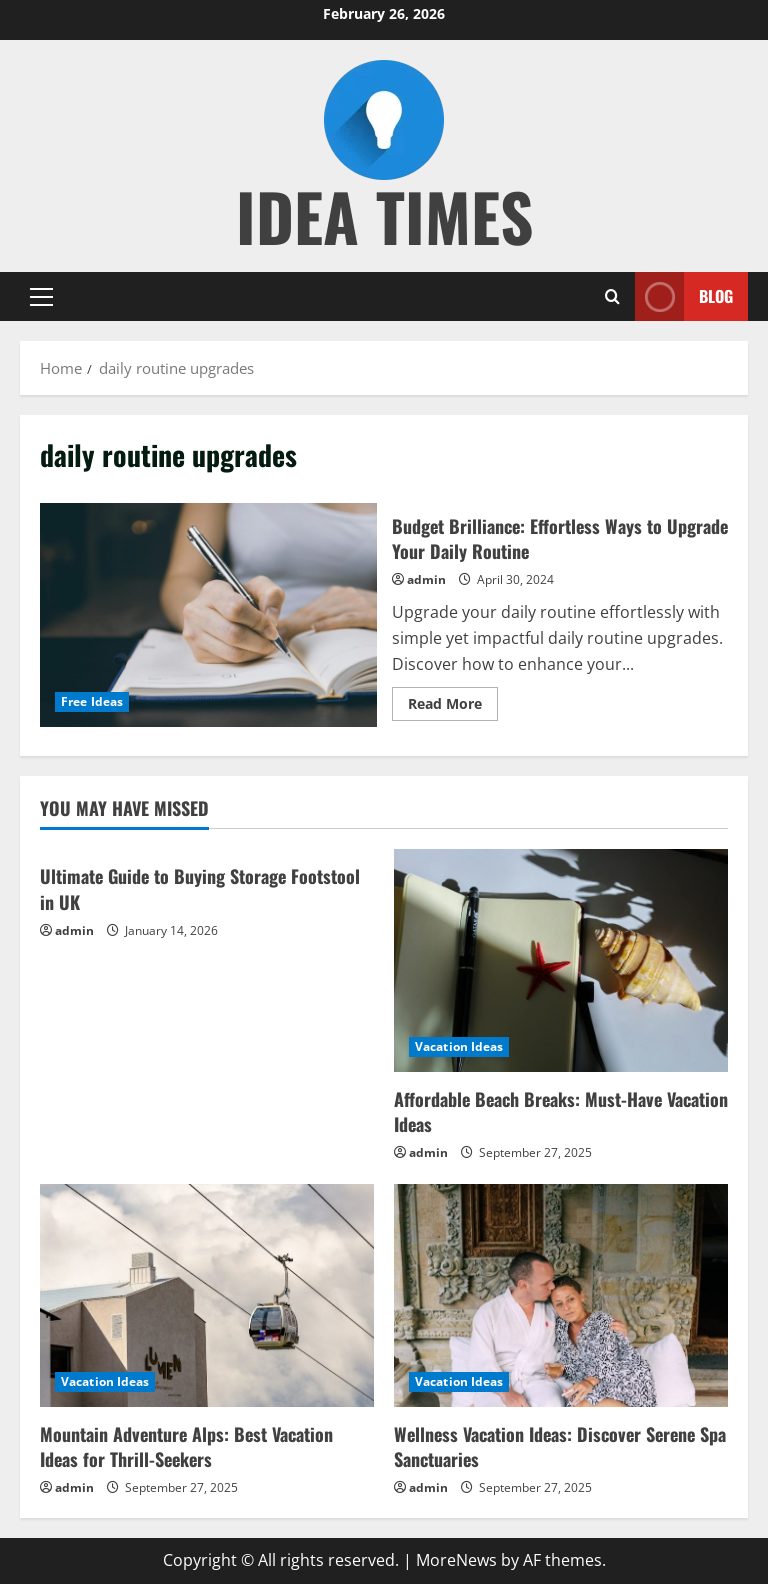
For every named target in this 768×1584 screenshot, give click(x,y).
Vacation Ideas (459, 1046)
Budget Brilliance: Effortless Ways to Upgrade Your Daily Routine (208, 615)
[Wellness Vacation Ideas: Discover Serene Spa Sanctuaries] (561, 1295)
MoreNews (456, 1560)
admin (426, 579)
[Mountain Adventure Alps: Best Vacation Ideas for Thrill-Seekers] (207, 1295)
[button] (41, 296)
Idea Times (384, 215)
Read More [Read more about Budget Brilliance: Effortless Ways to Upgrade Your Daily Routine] (453, 707)
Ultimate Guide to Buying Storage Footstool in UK (200, 888)
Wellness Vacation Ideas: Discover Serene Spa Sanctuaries (560, 1446)
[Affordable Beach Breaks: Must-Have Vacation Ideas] (561, 960)
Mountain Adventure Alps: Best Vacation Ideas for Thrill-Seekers (186, 1446)
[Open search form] (612, 296)
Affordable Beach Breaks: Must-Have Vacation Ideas (561, 1111)
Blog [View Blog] (684, 296)
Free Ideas (92, 701)
